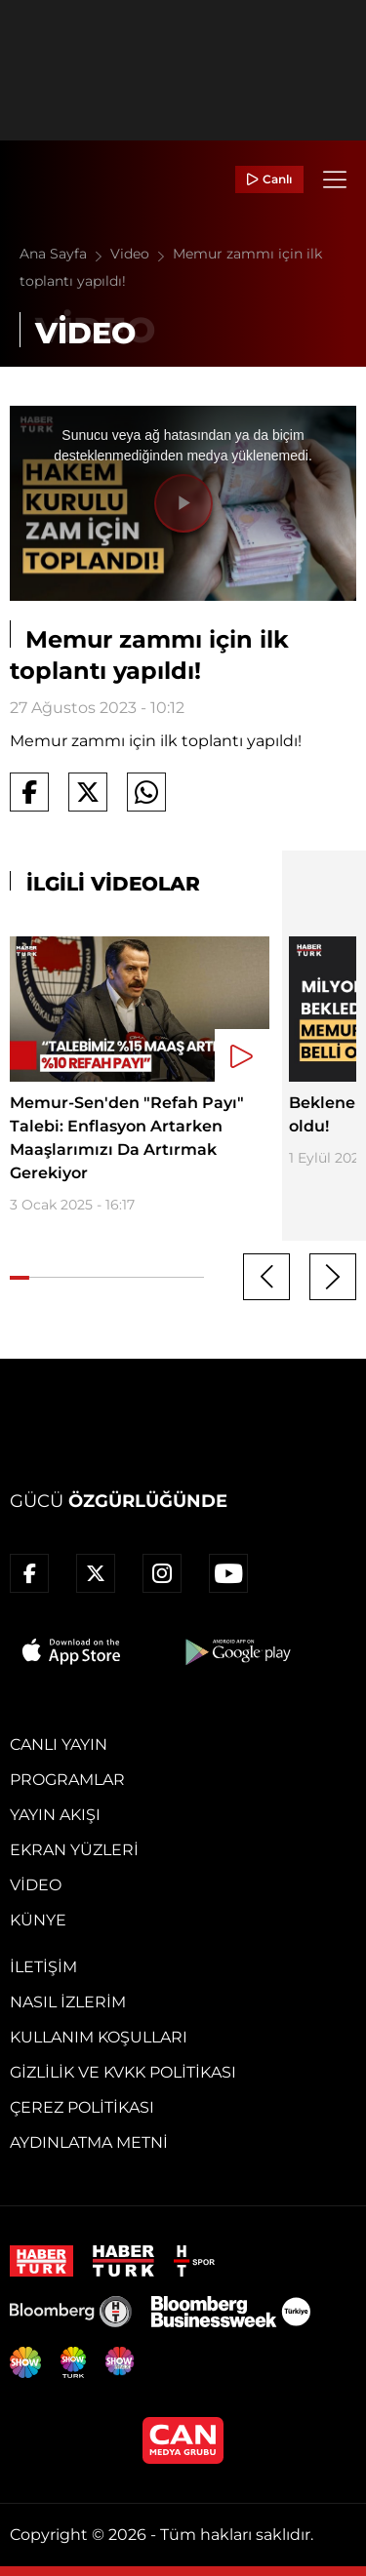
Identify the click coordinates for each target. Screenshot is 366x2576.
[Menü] (334, 179)
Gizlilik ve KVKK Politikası (123, 2072)
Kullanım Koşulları (98, 2037)
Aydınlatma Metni (89, 2142)
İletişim (43, 1967)
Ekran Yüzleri (74, 1850)
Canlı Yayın (58, 1744)
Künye (38, 1920)
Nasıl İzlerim (68, 2002)
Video (141, 253)
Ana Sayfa (65, 253)
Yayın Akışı (55, 1814)
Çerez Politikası (82, 2107)
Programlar (67, 1779)
